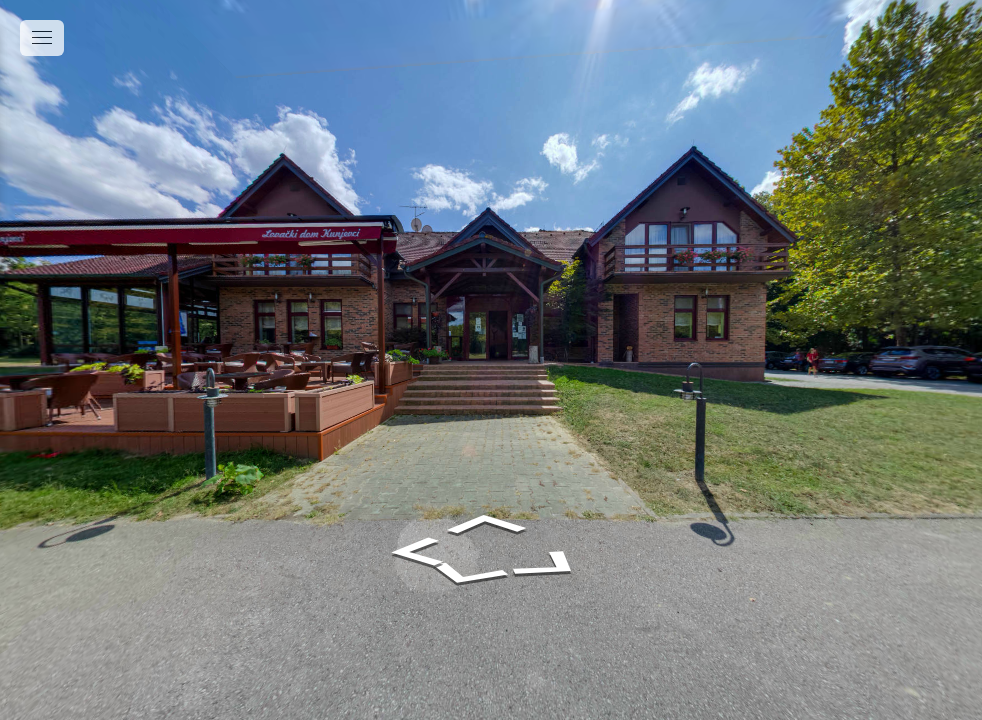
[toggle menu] (42, 38)
